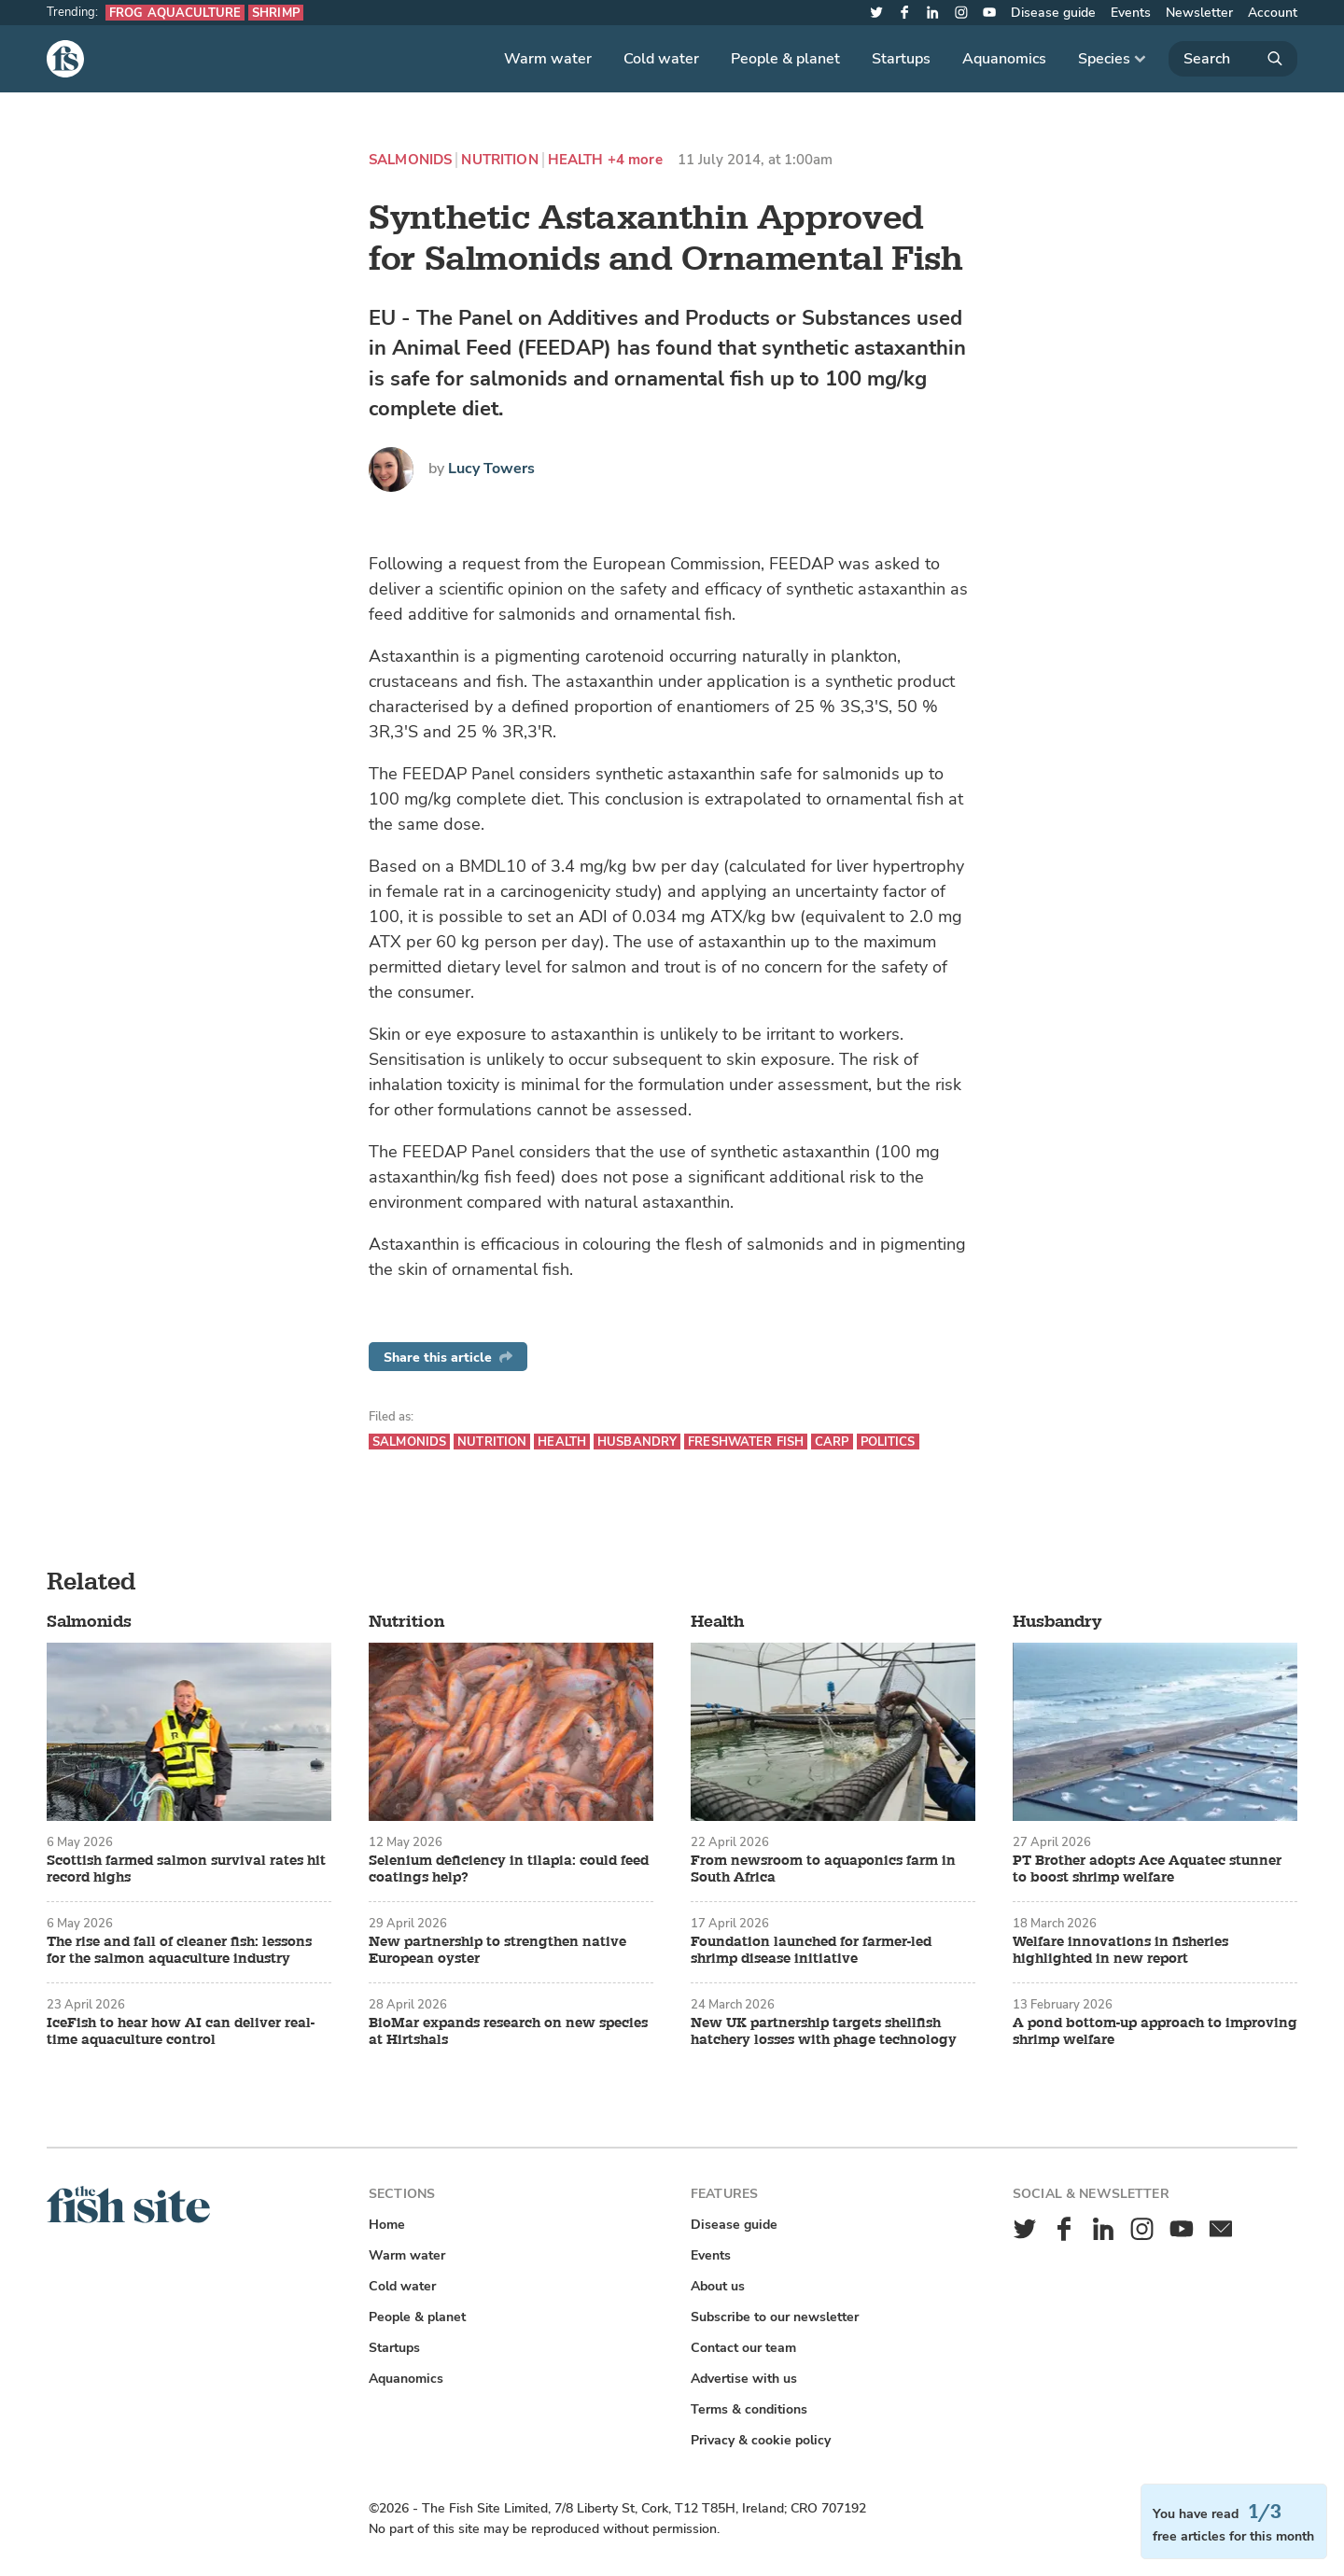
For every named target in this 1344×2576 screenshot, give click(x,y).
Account (1272, 12)
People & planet (785, 59)
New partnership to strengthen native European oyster (497, 1950)
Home (387, 2224)
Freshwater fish (746, 1441)
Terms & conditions (749, 2409)
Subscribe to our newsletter (775, 2317)
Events (1131, 12)
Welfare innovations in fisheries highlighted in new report (1120, 1950)
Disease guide (1053, 12)
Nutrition (499, 160)
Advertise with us (744, 2378)
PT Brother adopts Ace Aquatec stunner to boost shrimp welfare (1147, 1869)
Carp (832, 1441)
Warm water (548, 59)
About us (718, 2286)
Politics (888, 1441)
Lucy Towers (491, 468)
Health (576, 160)
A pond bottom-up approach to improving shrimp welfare (1155, 2032)
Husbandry (637, 1441)
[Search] (1233, 59)
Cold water (661, 59)
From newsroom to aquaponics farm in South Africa (823, 1869)
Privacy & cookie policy (761, 2440)
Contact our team (743, 2348)
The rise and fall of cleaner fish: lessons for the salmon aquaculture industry (179, 1950)
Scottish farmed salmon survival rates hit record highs (186, 1869)
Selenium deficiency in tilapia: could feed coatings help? (509, 1869)
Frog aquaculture (175, 13)
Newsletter (1199, 12)
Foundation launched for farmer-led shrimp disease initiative (811, 1950)
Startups (901, 59)
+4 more (635, 160)
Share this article (448, 1357)
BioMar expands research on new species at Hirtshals (508, 2032)
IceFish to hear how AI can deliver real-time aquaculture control (181, 2032)
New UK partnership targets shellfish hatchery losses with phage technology (824, 2032)
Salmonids (410, 160)
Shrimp (276, 13)
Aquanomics (1004, 59)
